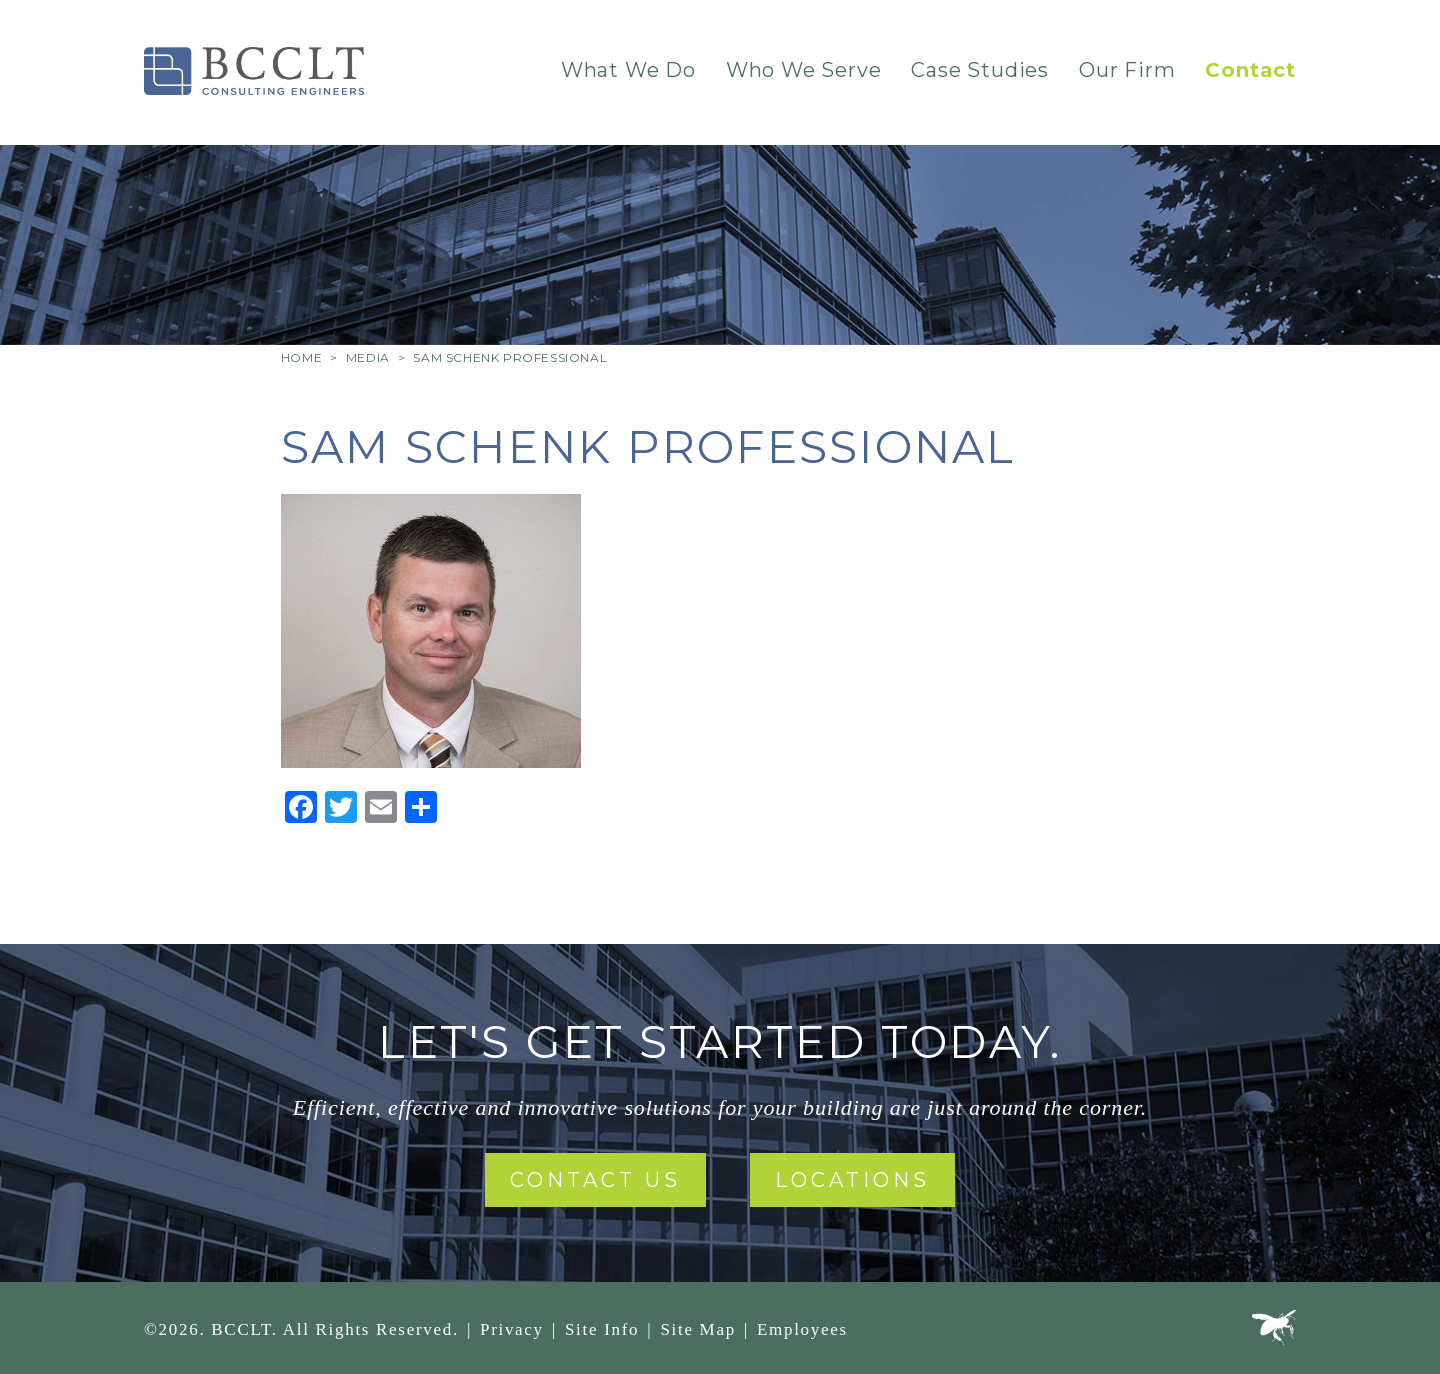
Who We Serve (804, 70)
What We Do (628, 70)
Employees (802, 1329)
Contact (1250, 70)
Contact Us (595, 1180)
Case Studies (980, 70)
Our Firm (1127, 70)
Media (368, 357)
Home (301, 357)
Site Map (697, 1329)
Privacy (512, 1329)
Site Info (602, 1329)
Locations (852, 1180)
